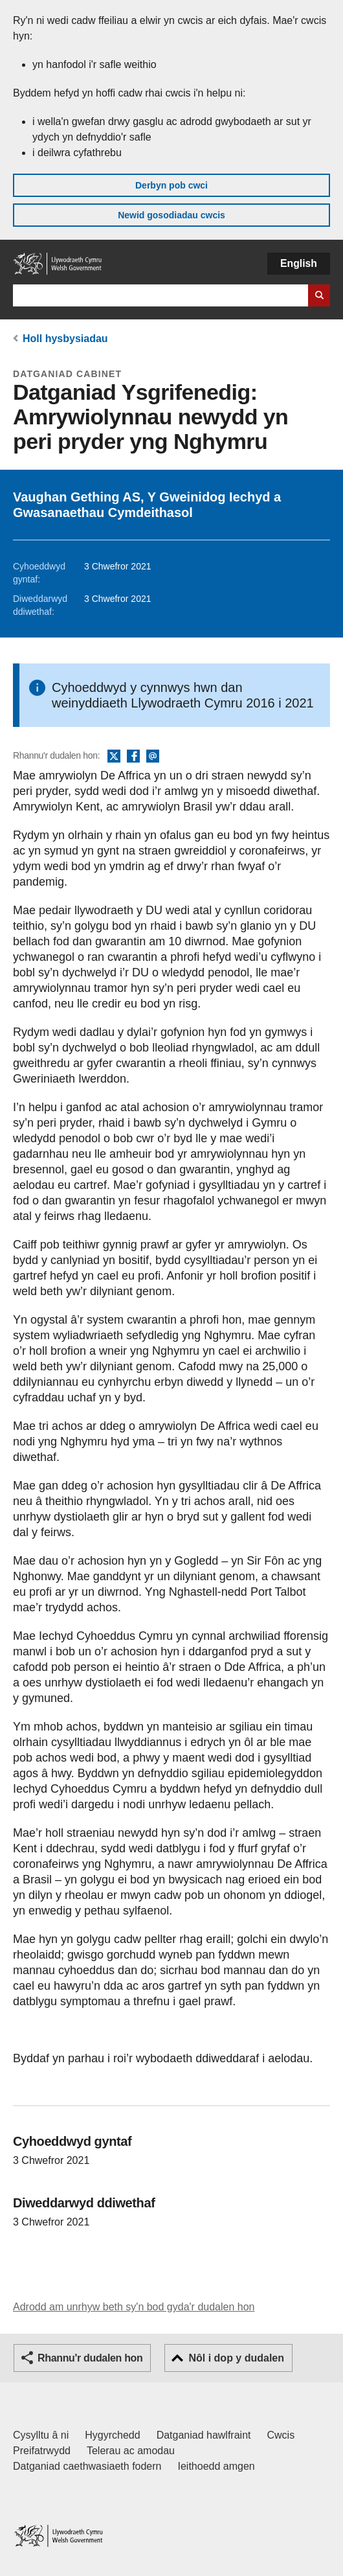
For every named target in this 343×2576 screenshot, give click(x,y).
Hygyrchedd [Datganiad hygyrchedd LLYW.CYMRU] (112, 2435)
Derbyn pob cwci (171, 185)
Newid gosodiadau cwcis (171, 215)
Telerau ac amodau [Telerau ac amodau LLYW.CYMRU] (131, 2450)
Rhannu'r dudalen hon (90, 2357)
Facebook (133, 757)
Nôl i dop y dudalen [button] (236, 2357)
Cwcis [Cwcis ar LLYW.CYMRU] (281, 2435)
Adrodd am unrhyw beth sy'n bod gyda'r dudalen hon (133, 2306)
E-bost (152, 757)
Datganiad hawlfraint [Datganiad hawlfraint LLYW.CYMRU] (204, 2435)
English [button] (298, 263)
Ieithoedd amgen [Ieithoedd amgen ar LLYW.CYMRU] (216, 2466)
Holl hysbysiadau (65, 338)
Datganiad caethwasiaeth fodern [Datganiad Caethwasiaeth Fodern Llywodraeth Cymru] (87, 2466)
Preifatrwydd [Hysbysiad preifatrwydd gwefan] (42, 2450)
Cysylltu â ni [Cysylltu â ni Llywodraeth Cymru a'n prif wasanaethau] (41, 2435)
